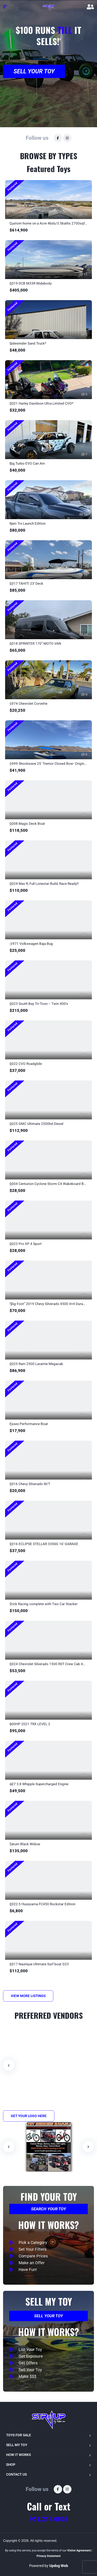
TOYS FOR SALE (18, 2435)
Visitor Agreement (79, 2550)
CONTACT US (16, 2474)
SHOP (10, 2465)
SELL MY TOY (16, 2445)
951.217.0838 (48, 2519)
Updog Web (58, 2566)
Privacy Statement (49, 2556)
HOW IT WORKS (18, 2455)
